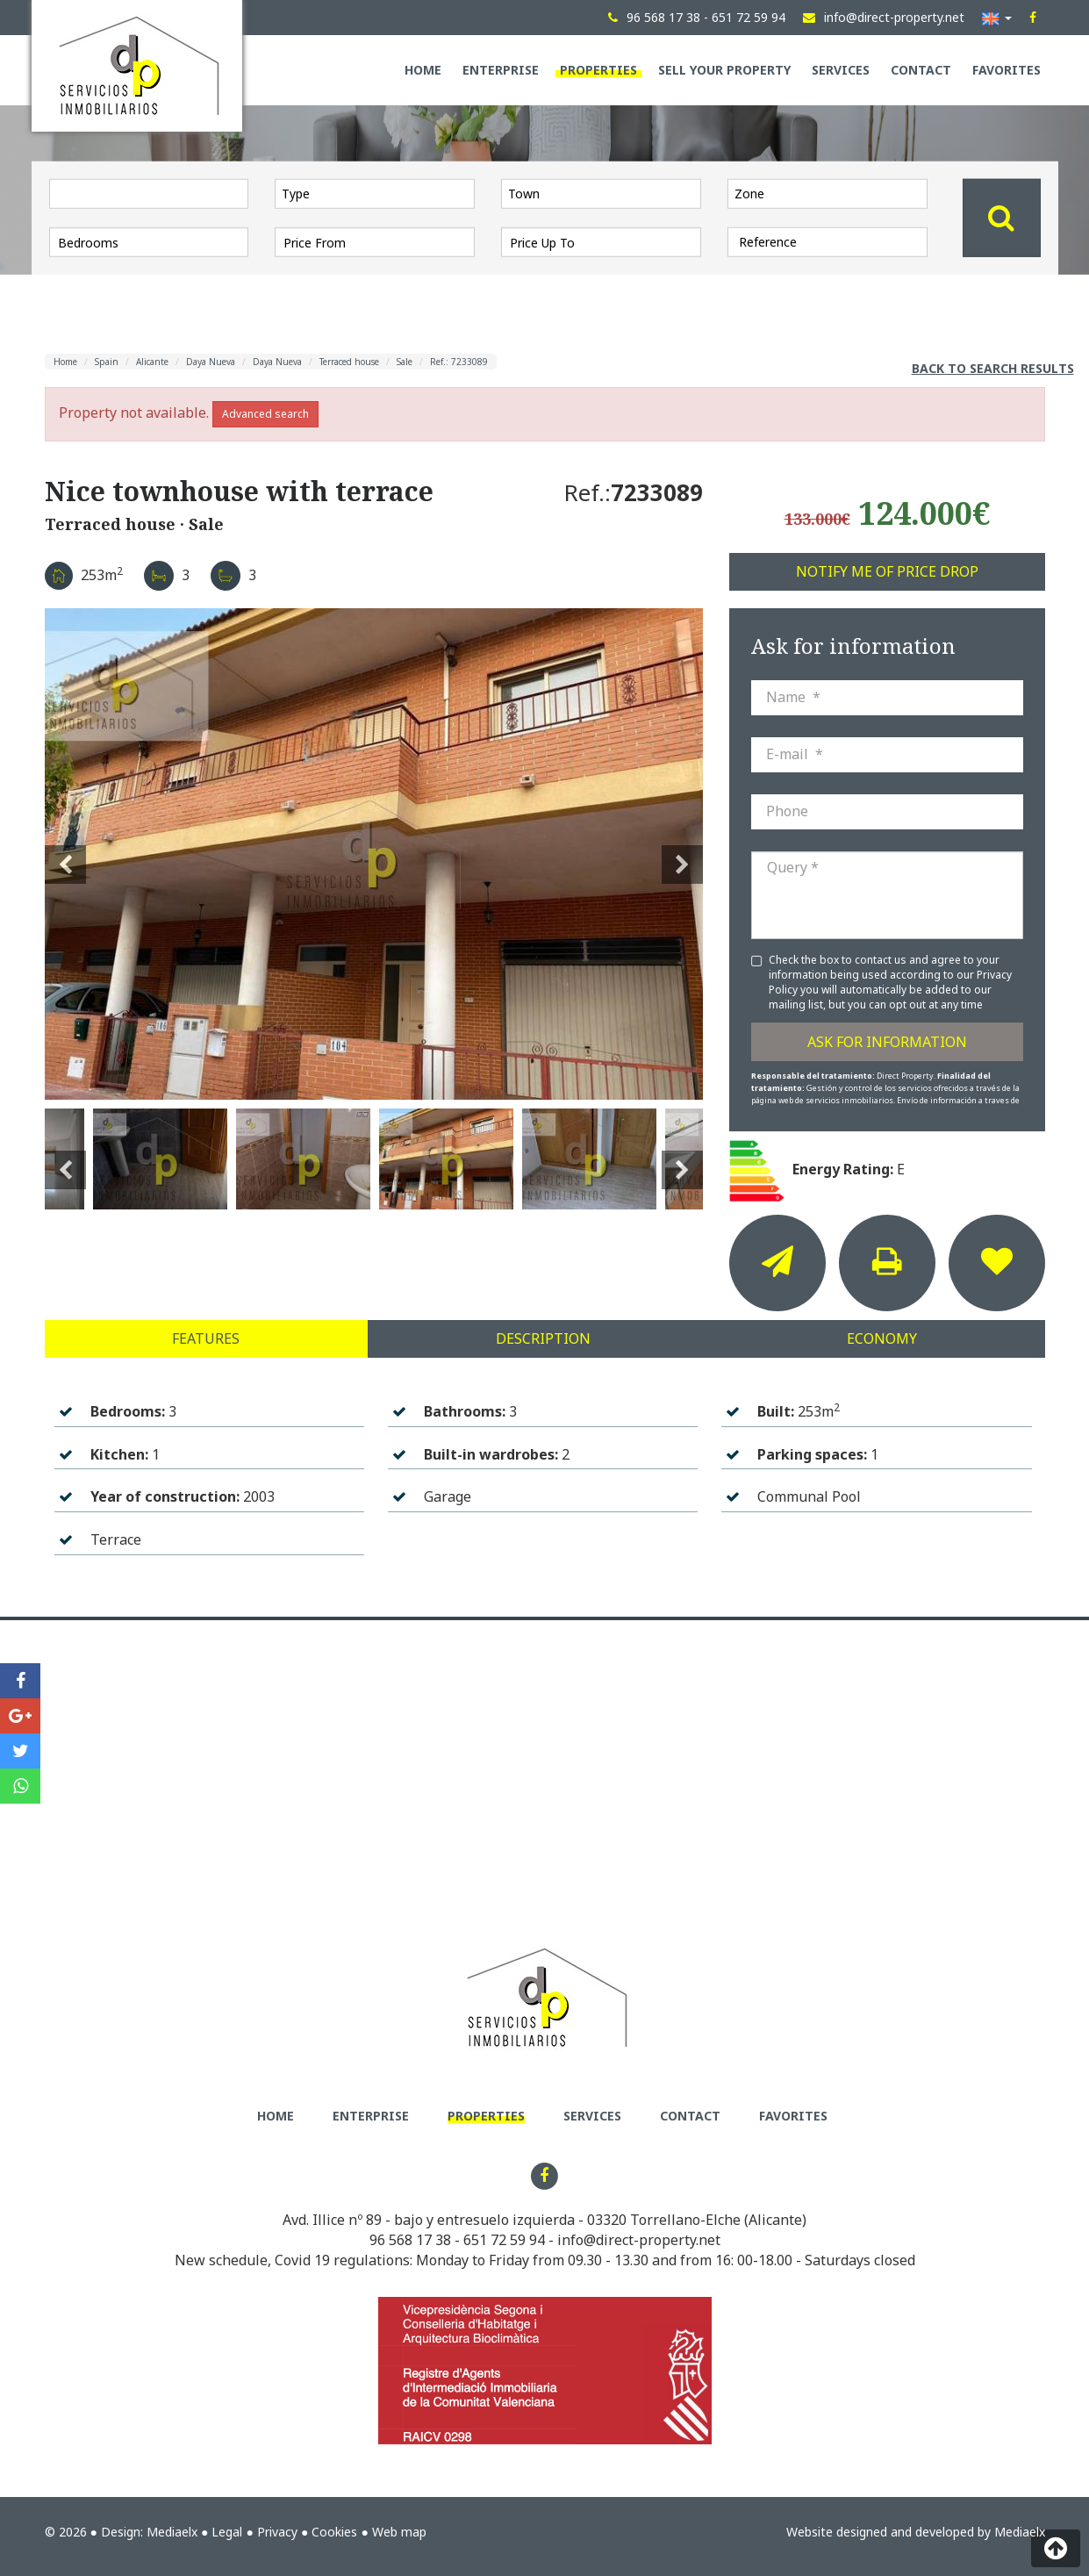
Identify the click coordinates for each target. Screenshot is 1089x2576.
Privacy (277, 2531)
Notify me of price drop (887, 571)
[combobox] (375, 193)
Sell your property (724, 69)
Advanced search (265, 413)
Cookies (334, 2531)
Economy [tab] (882, 1338)
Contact (921, 69)
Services (841, 69)
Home (423, 69)
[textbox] (379, 193)
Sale (404, 361)
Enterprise (500, 69)
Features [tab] (206, 1338)
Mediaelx (172, 2531)
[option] (374, 854)
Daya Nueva (210, 361)
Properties (598, 69)
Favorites (1006, 69)
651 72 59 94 (504, 2240)
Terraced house (349, 361)
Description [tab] (543, 1338)
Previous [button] (65, 854)
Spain (106, 361)
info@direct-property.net (638, 2240)
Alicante (152, 361)
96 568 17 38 (410, 2240)
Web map (399, 2531)
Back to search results (993, 368)
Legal (226, 2531)
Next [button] (682, 854)
